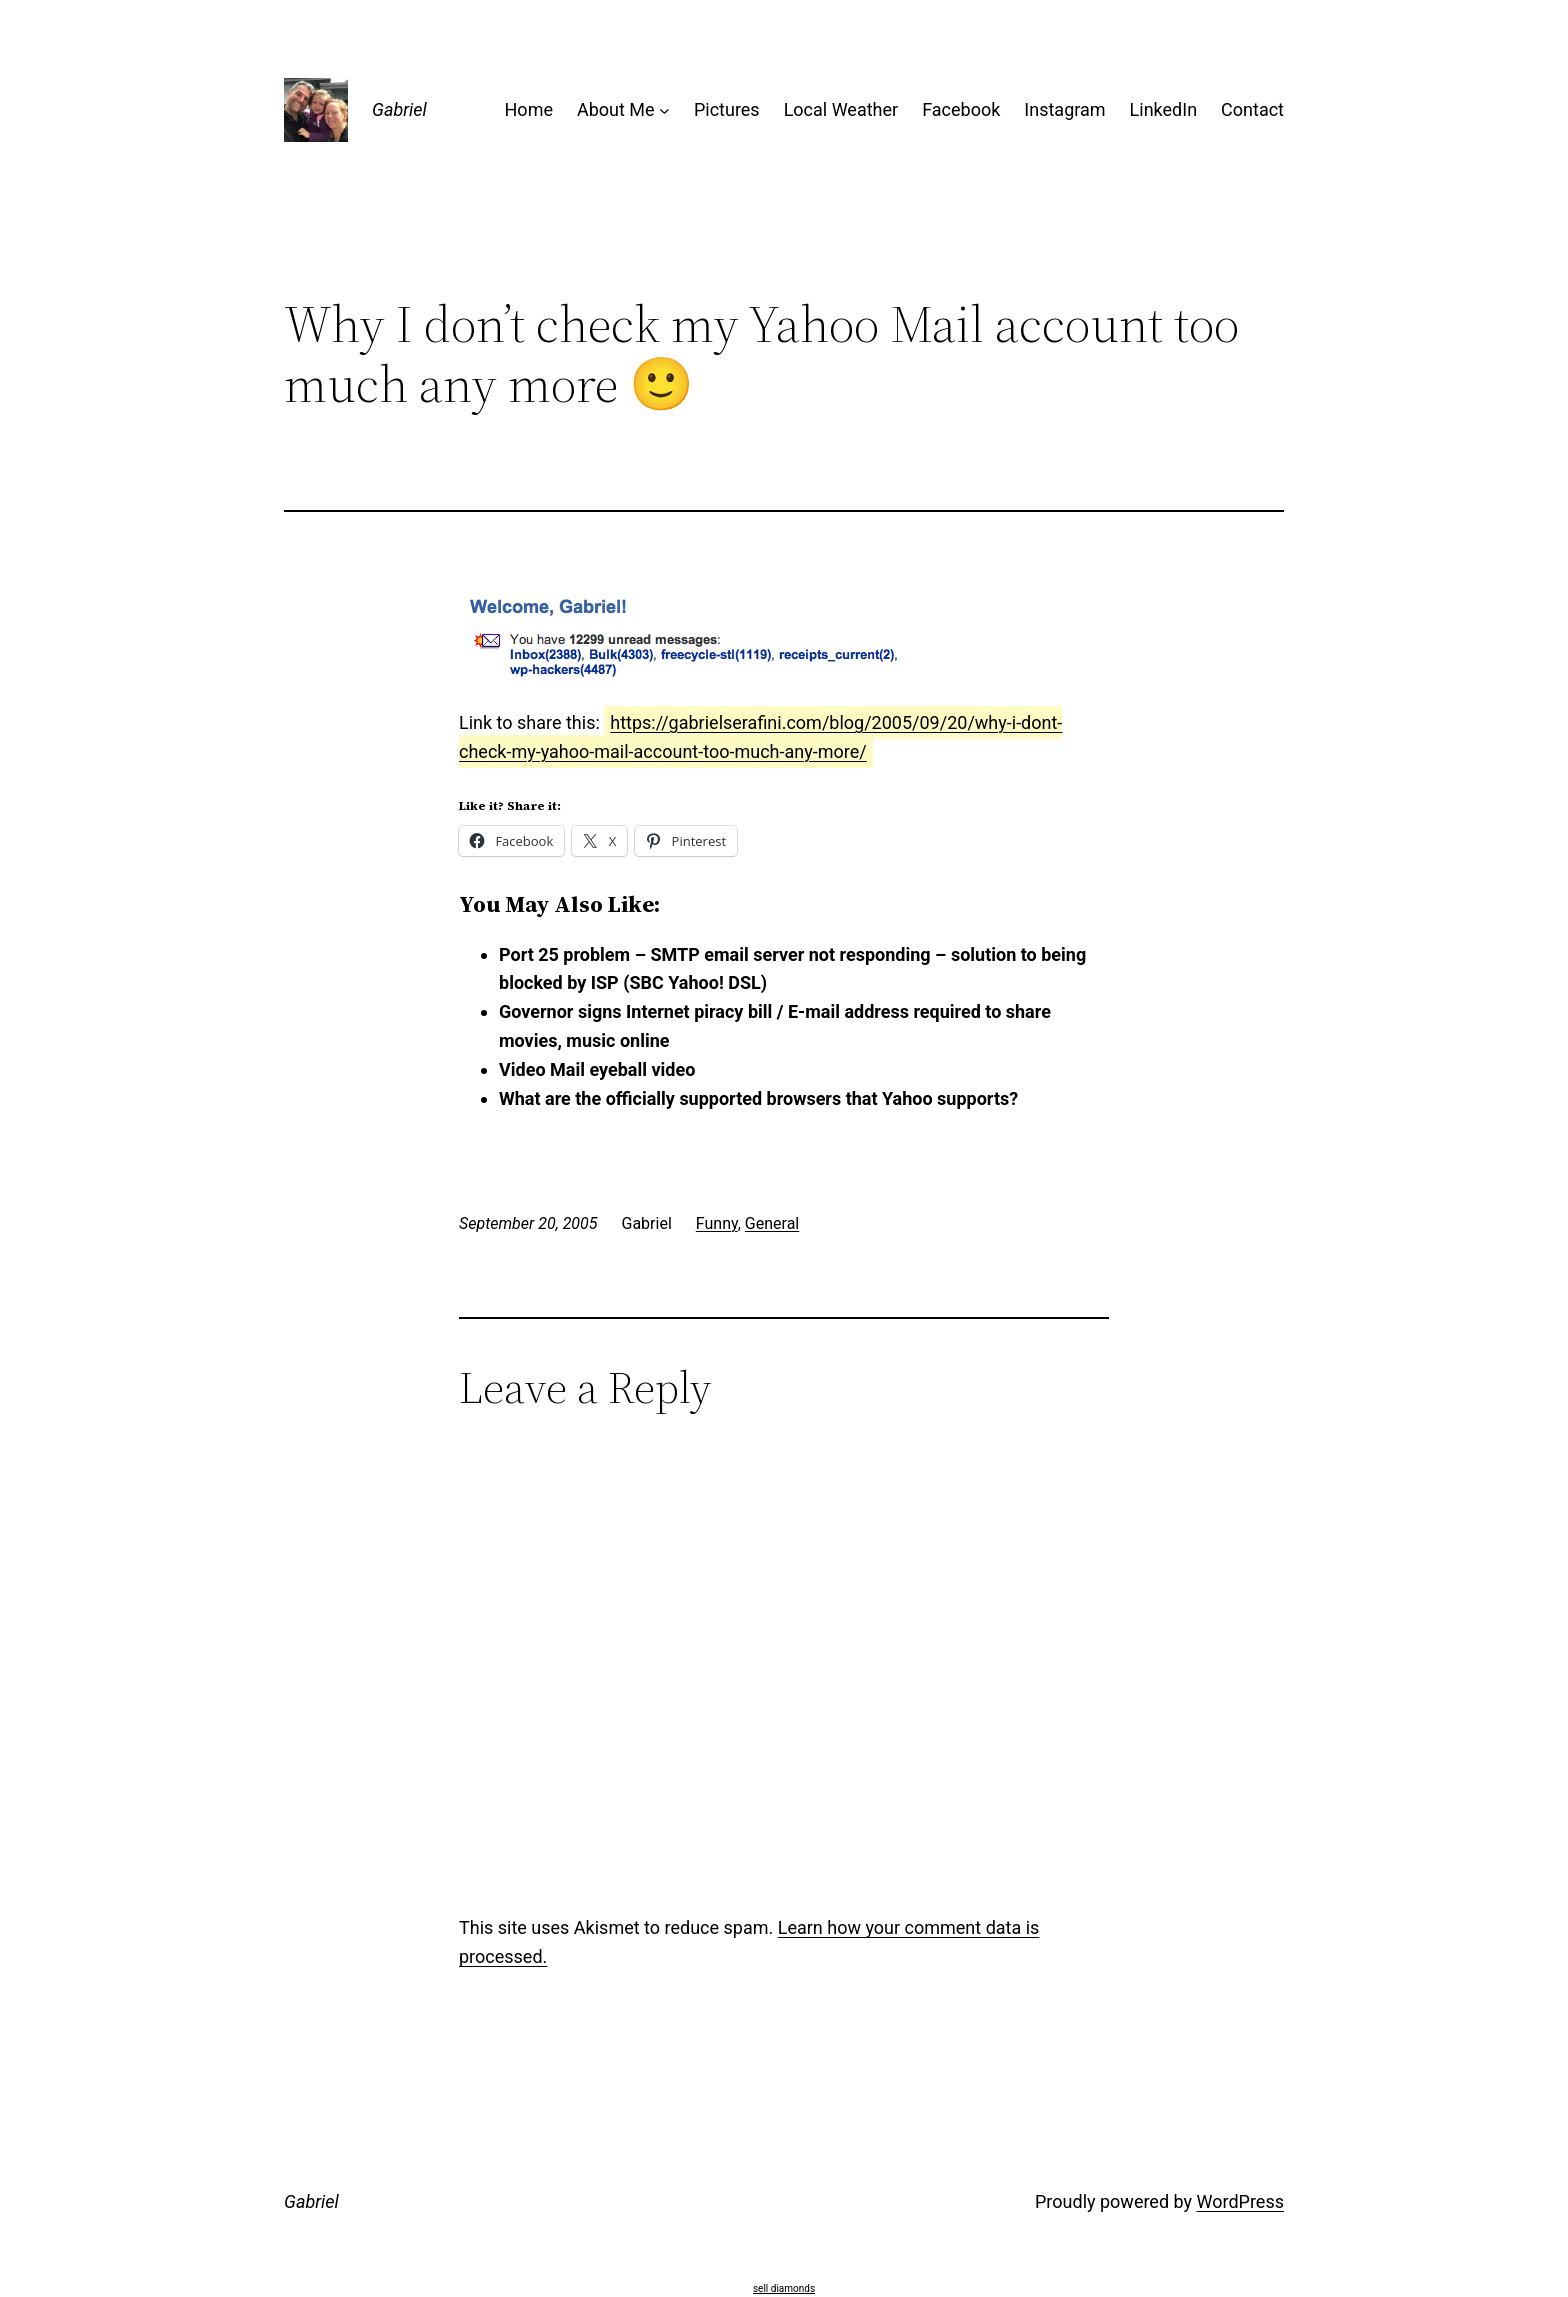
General (772, 1223)
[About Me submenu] (664, 110)
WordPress (1240, 2201)
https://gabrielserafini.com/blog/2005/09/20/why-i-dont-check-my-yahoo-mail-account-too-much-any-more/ (760, 737)
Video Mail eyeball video (597, 1069)
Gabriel (399, 109)
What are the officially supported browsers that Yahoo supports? (758, 1098)
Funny (717, 1223)
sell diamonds (784, 2288)
